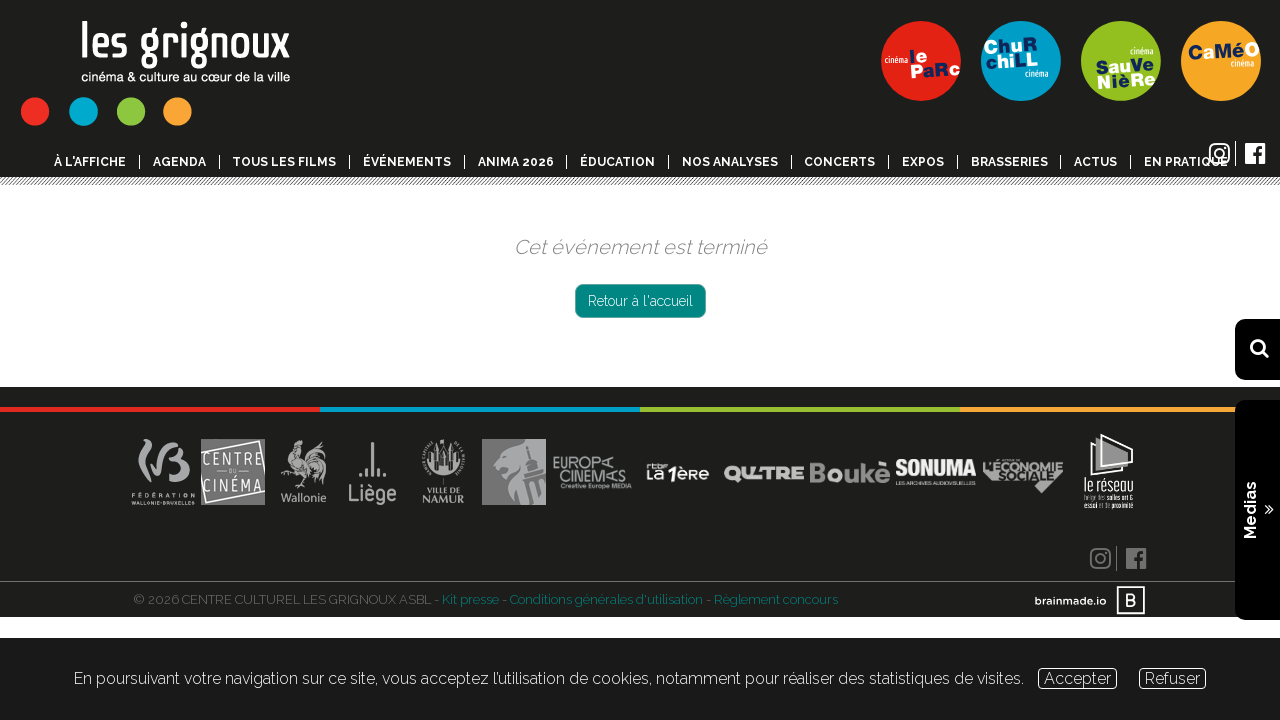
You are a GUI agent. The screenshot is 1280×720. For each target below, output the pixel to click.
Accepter (1077, 678)
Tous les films (284, 162)
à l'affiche (90, 162)
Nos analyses (730, 162)
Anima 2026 (516, 162)
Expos (923, 162)
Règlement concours (776, 599)
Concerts (839, 162)
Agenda (179, 162)
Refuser (1172, 678)
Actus (1095, 162)
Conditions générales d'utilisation (606, 599)
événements (407, 162)
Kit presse (470, 599)
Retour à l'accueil (640, 301)
